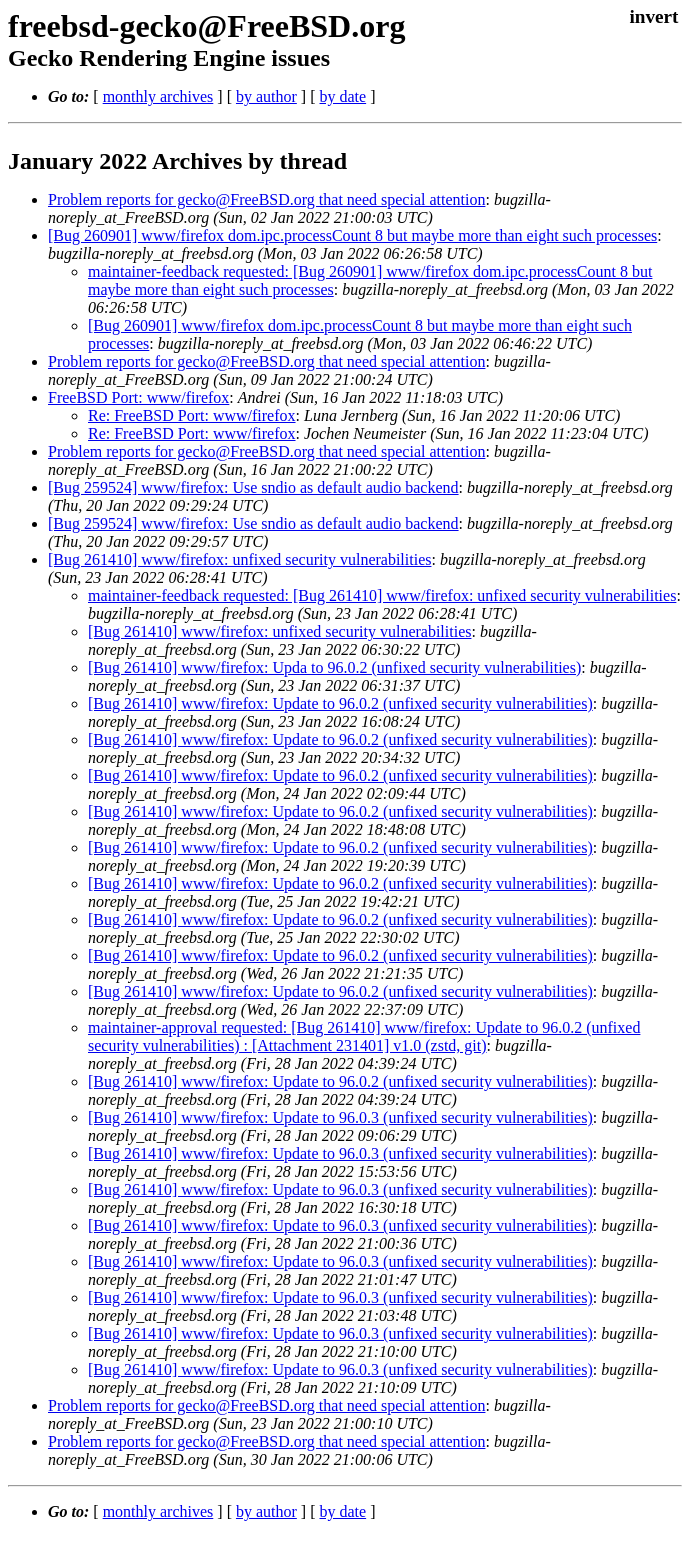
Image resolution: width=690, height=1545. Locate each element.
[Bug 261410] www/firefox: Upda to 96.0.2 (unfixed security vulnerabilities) (334, 667)
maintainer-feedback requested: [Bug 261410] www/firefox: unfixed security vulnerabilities (382, 595)
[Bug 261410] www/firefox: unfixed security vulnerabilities (239, 559)
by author (266, 96)
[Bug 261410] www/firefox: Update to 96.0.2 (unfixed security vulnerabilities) (340, 703)
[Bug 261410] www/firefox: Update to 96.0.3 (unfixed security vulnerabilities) (340, 1117)
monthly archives (158, 96)
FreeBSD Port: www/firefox (138, 397)
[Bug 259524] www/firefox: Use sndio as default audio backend (253, 487)
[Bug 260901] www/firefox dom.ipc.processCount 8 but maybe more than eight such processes (352, 235)
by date (342, 96)
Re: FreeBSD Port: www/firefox (192, 415)
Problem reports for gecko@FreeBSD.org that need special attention (266, 199)
